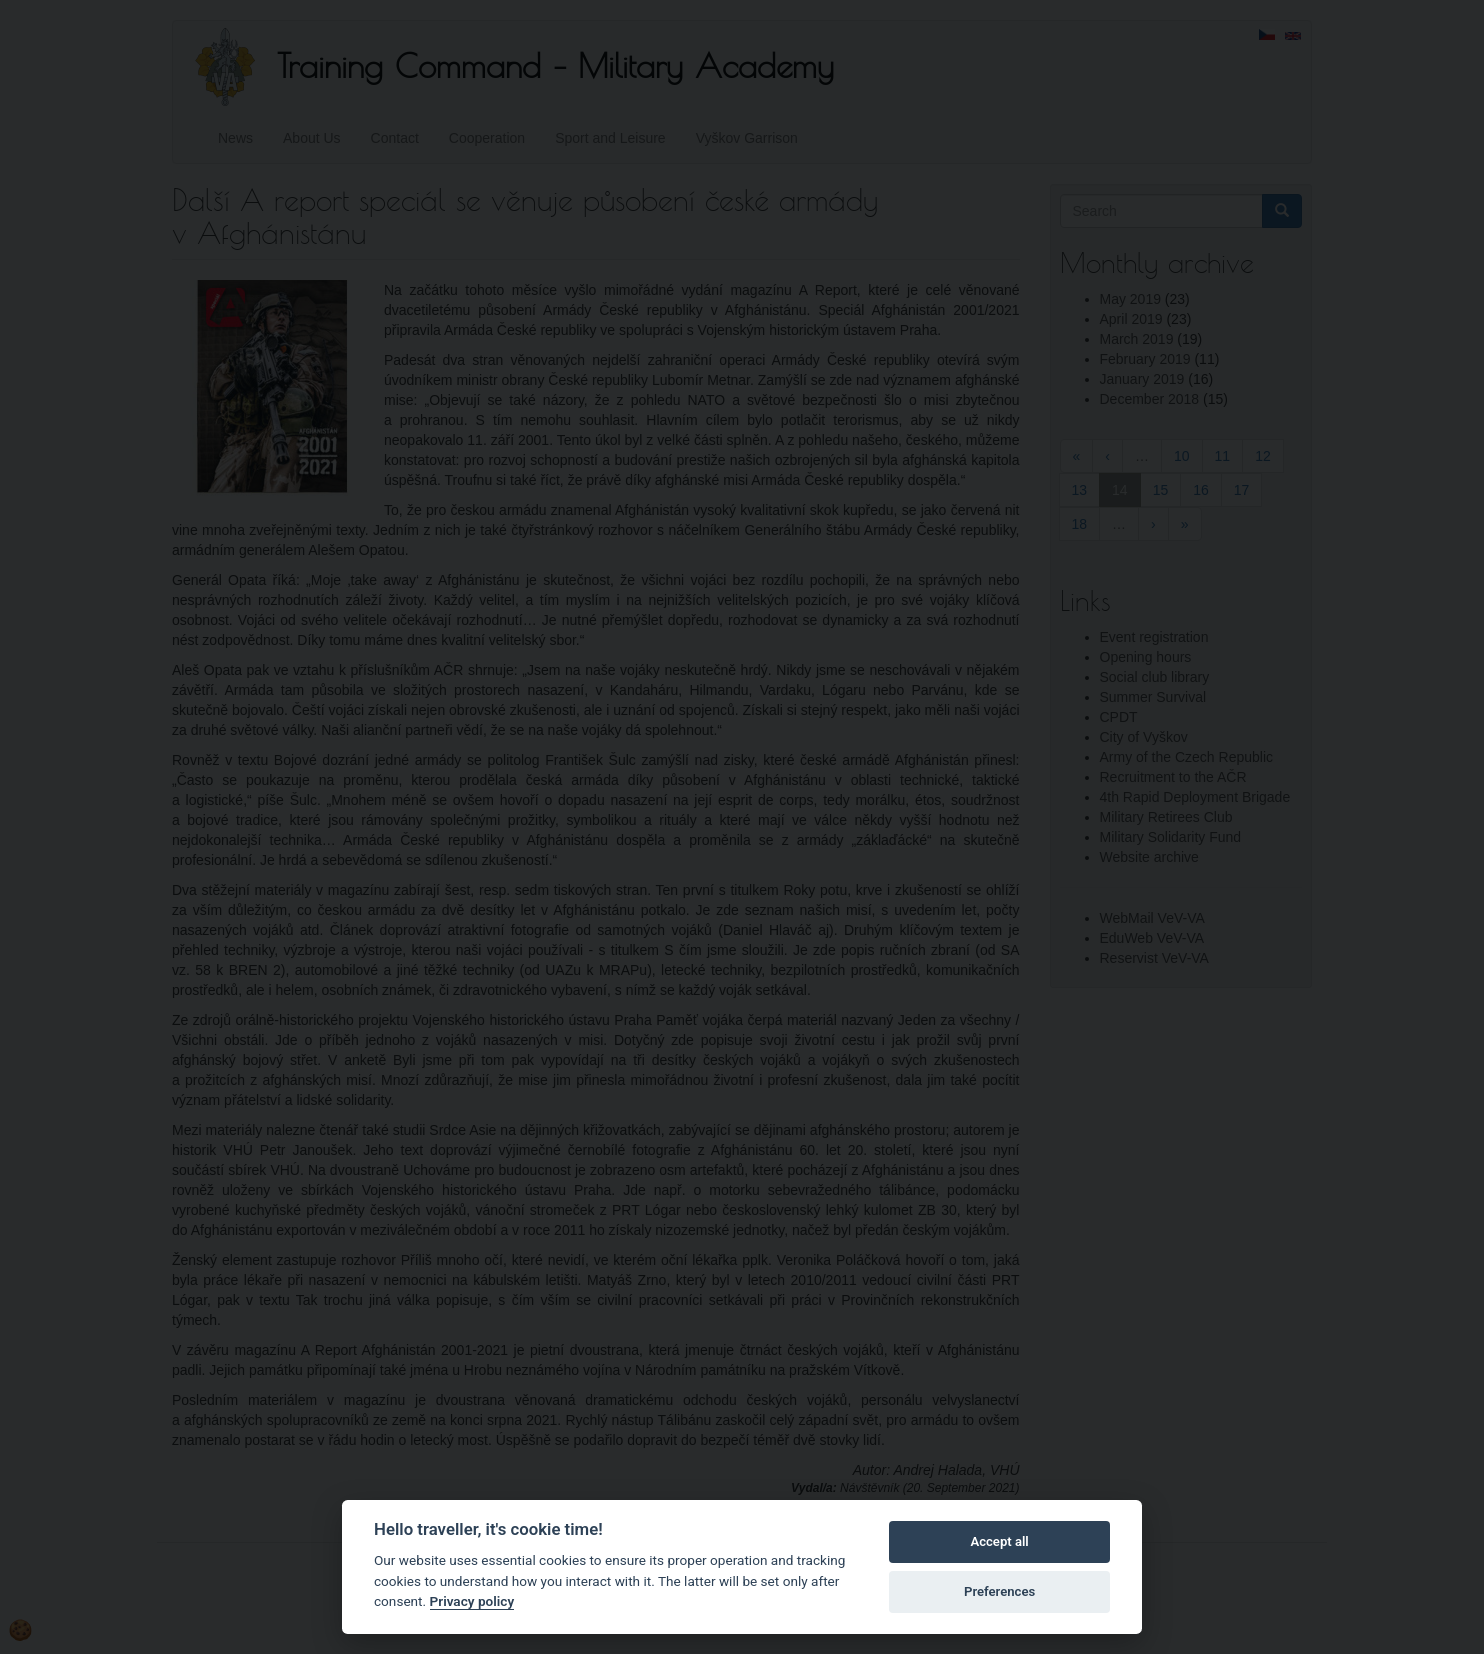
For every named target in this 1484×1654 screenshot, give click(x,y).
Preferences (999, 1591)
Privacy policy (472, 1601)
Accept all (999, 1541)
